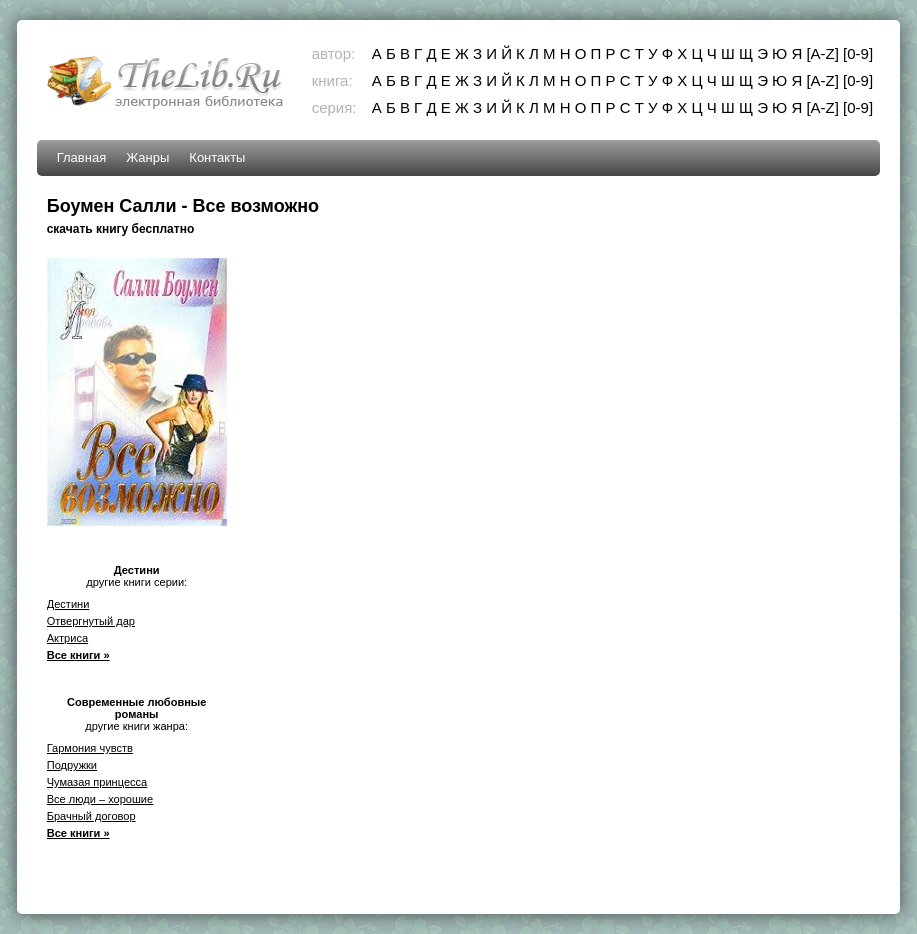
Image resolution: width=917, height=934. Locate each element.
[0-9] (858, 53)
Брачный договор (91, 816)
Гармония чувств (90, 748)
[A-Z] (822, 53)
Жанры (147, 157)
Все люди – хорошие (100, 799)
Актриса (67, 638)
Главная (81, 157)
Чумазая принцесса (97, 782)
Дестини (68, 604)
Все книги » (78, 655)
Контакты (217, 157)
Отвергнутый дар (91, 621)
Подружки (72, 765)
